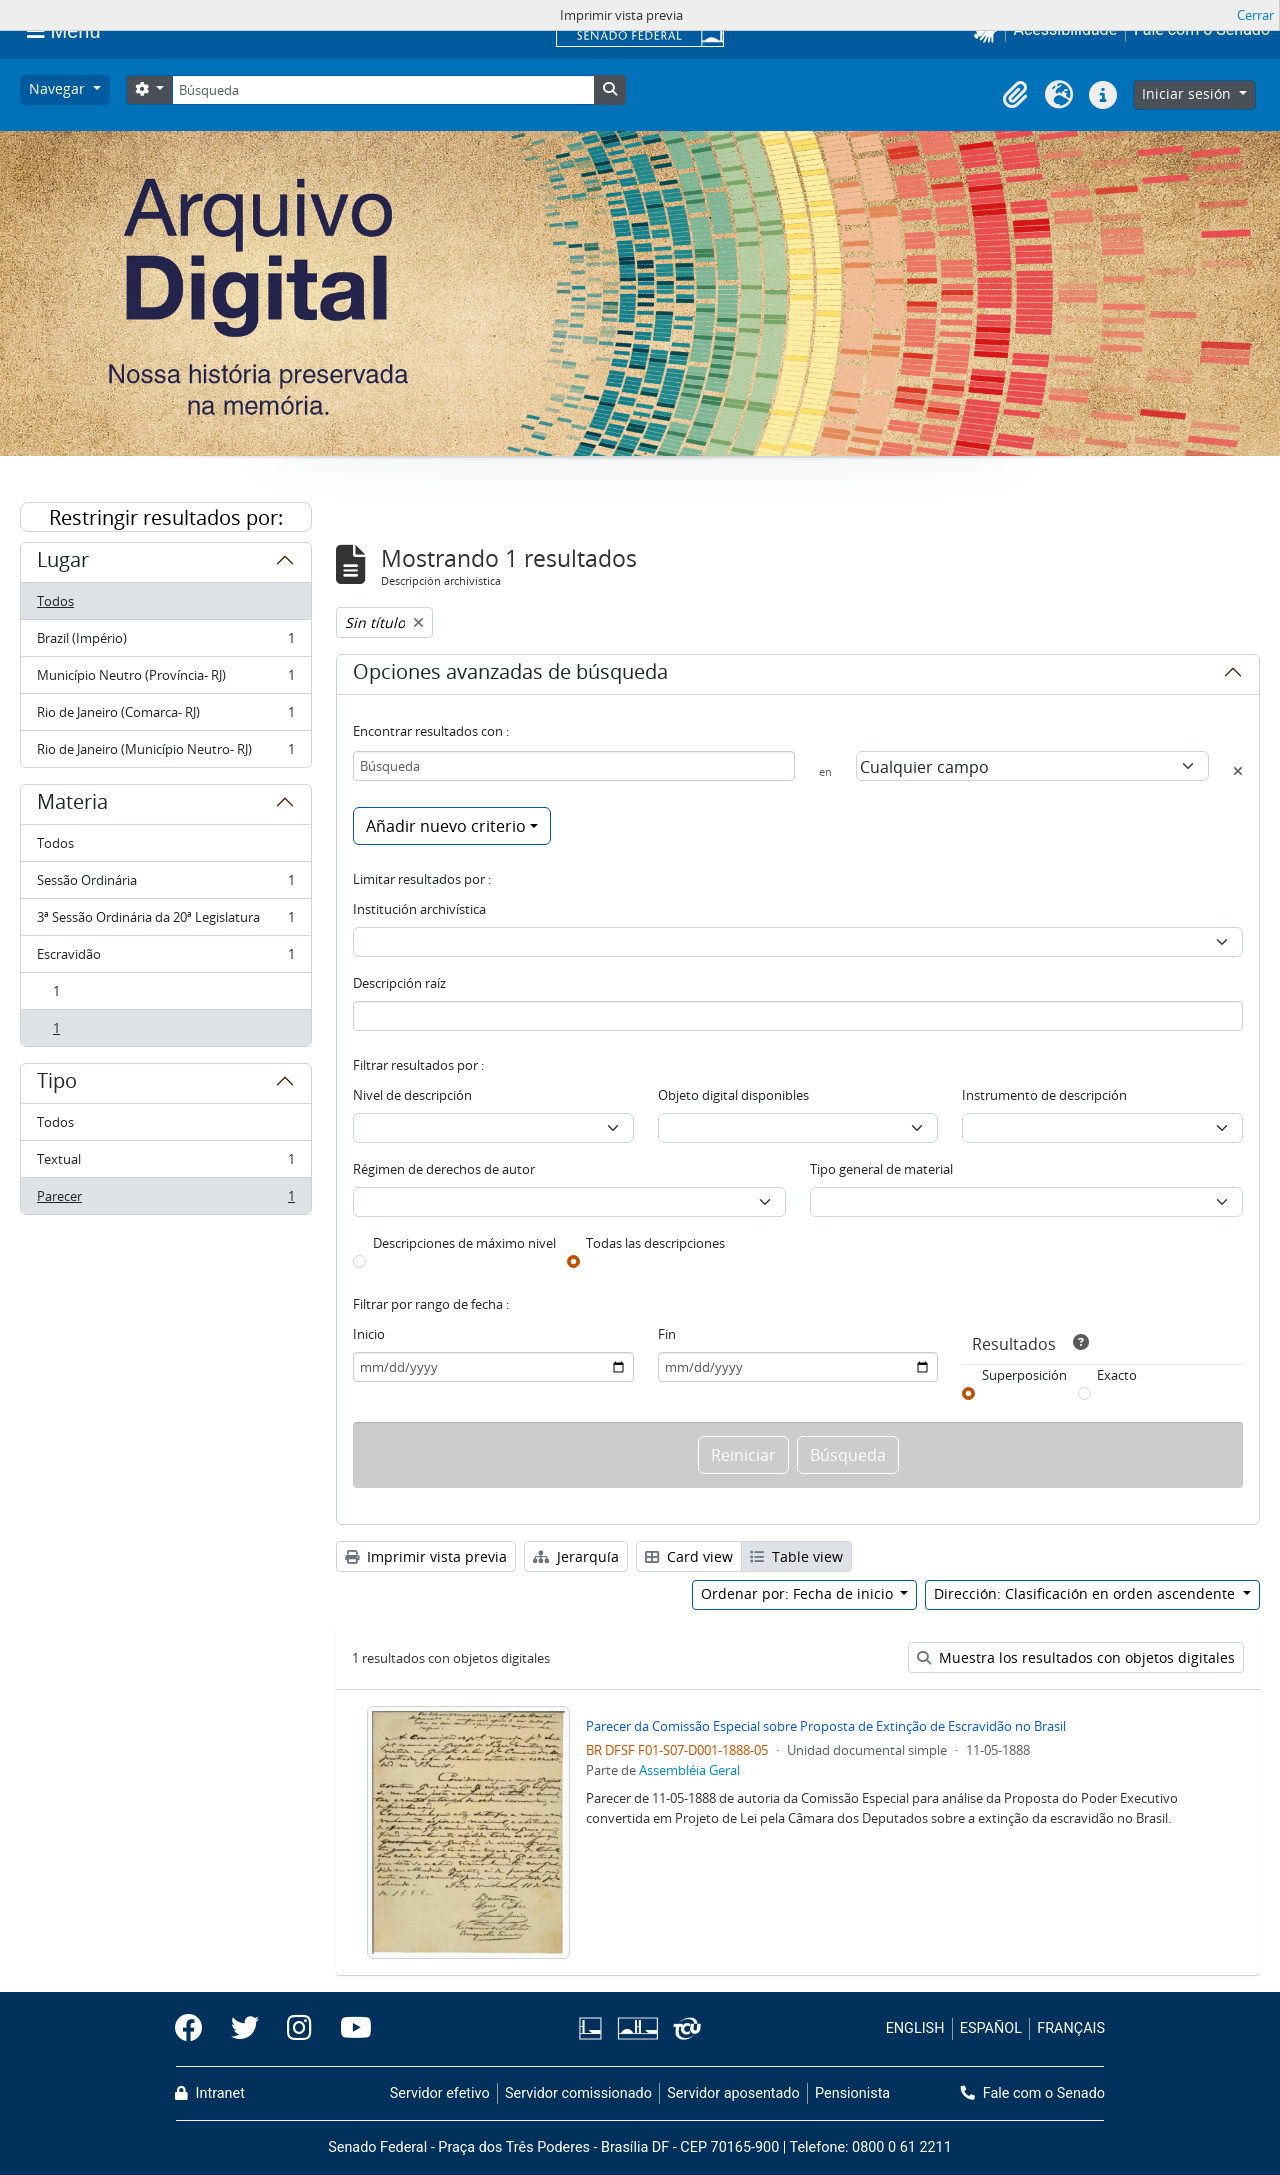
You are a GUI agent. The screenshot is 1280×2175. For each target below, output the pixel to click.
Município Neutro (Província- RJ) (165, 679)
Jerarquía (576, 1556)
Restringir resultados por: (166, 517)
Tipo (57, 1084)
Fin (667, 1334)
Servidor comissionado (578, 2093)
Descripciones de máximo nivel (464, 1243)
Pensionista (852, 2093)
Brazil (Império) (165, 642)
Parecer (165, 1200)
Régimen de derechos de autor (444, 1169)
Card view (689, 1556)
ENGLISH (915, 2028)
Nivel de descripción (412, 1095)
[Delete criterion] (1238, 771)
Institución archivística (419, 909)
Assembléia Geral (689, 1770)
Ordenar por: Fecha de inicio (799, 1593)
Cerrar (1255, 15)
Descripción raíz (399, 983)
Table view (796, 1556)
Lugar (63, 563)
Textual (165, 1163)
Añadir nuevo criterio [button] (446, 826)
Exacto (1117, 1375)
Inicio (369, 1334)
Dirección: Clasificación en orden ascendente (1086, 1593)
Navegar (59, 88)
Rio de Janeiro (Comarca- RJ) (165, 716)
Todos (55, 601)
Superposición (1024, 1375)
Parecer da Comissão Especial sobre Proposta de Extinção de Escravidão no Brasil (826, 1726)
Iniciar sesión (1188, 93)
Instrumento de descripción (1044, 1095)
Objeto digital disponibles (733, 1095)
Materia (72, 805)
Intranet (210, 2093)
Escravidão (165, 958)
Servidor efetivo (440, 2093)
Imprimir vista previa (426, 1556)
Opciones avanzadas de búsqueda (510, 675)
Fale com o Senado (1033, 2093)
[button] (1015, 95)
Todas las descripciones (655, 1243)
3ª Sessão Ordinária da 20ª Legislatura (165, 921)
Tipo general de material (881, 1169)
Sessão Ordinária (165, 884)
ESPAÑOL (991, 2028)
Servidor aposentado (733, 2093)
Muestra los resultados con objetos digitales (1076, 1657)
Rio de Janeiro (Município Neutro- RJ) (165, 753)
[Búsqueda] (383, 90)
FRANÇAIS (1071, 2028)
